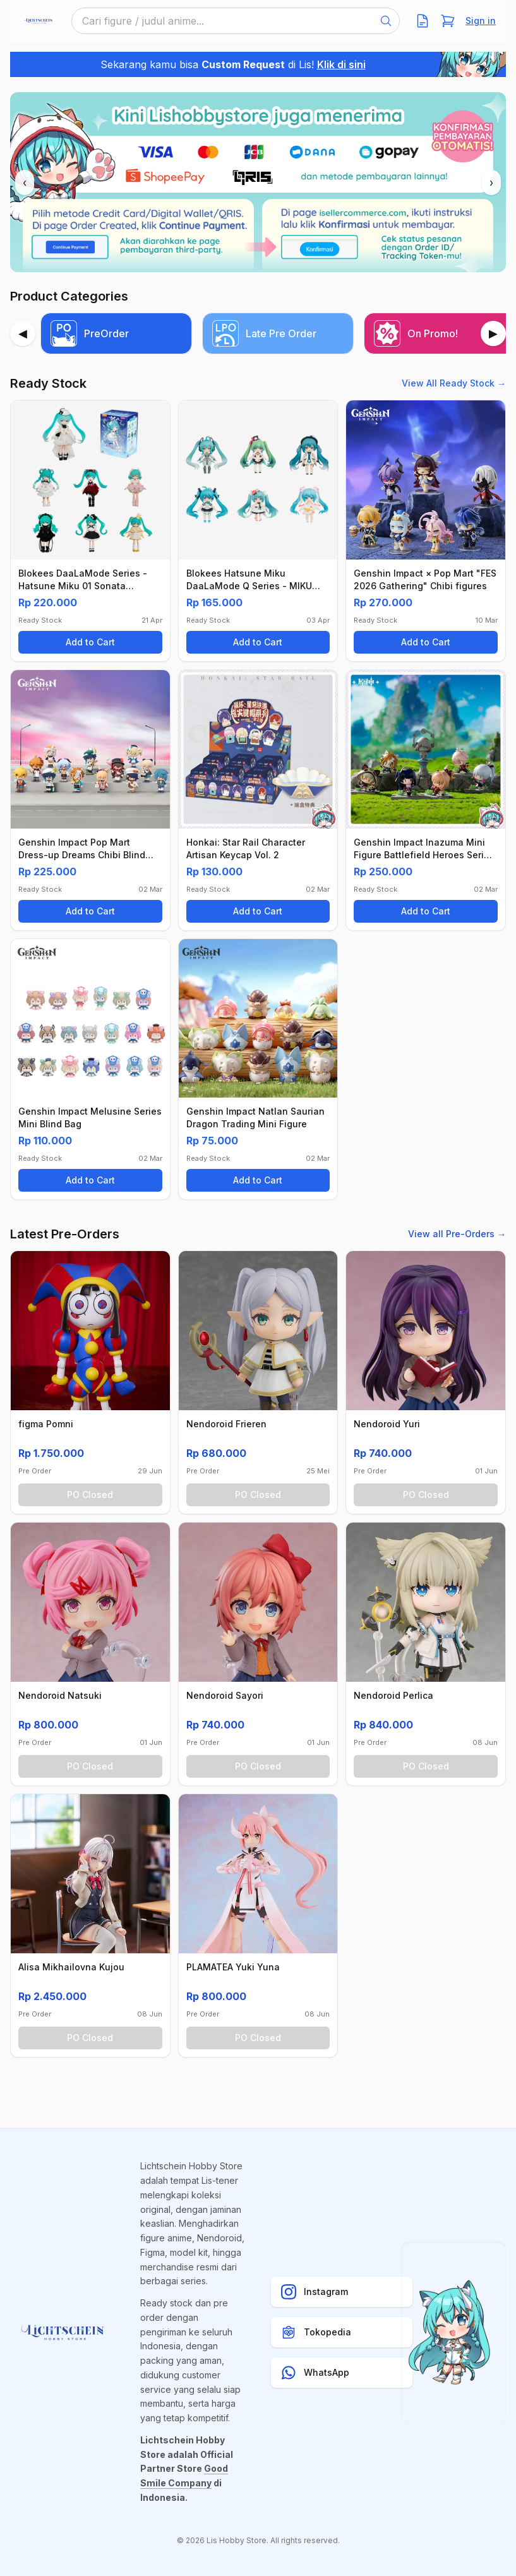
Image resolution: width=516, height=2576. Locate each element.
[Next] (493, 333)
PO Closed (90, 1494)
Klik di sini (341, 64)
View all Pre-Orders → (457, 1233)
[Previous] (22, 333)
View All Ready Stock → (454, 383)
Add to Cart (90, 642)
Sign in (480, 20)
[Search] (386, 21)
